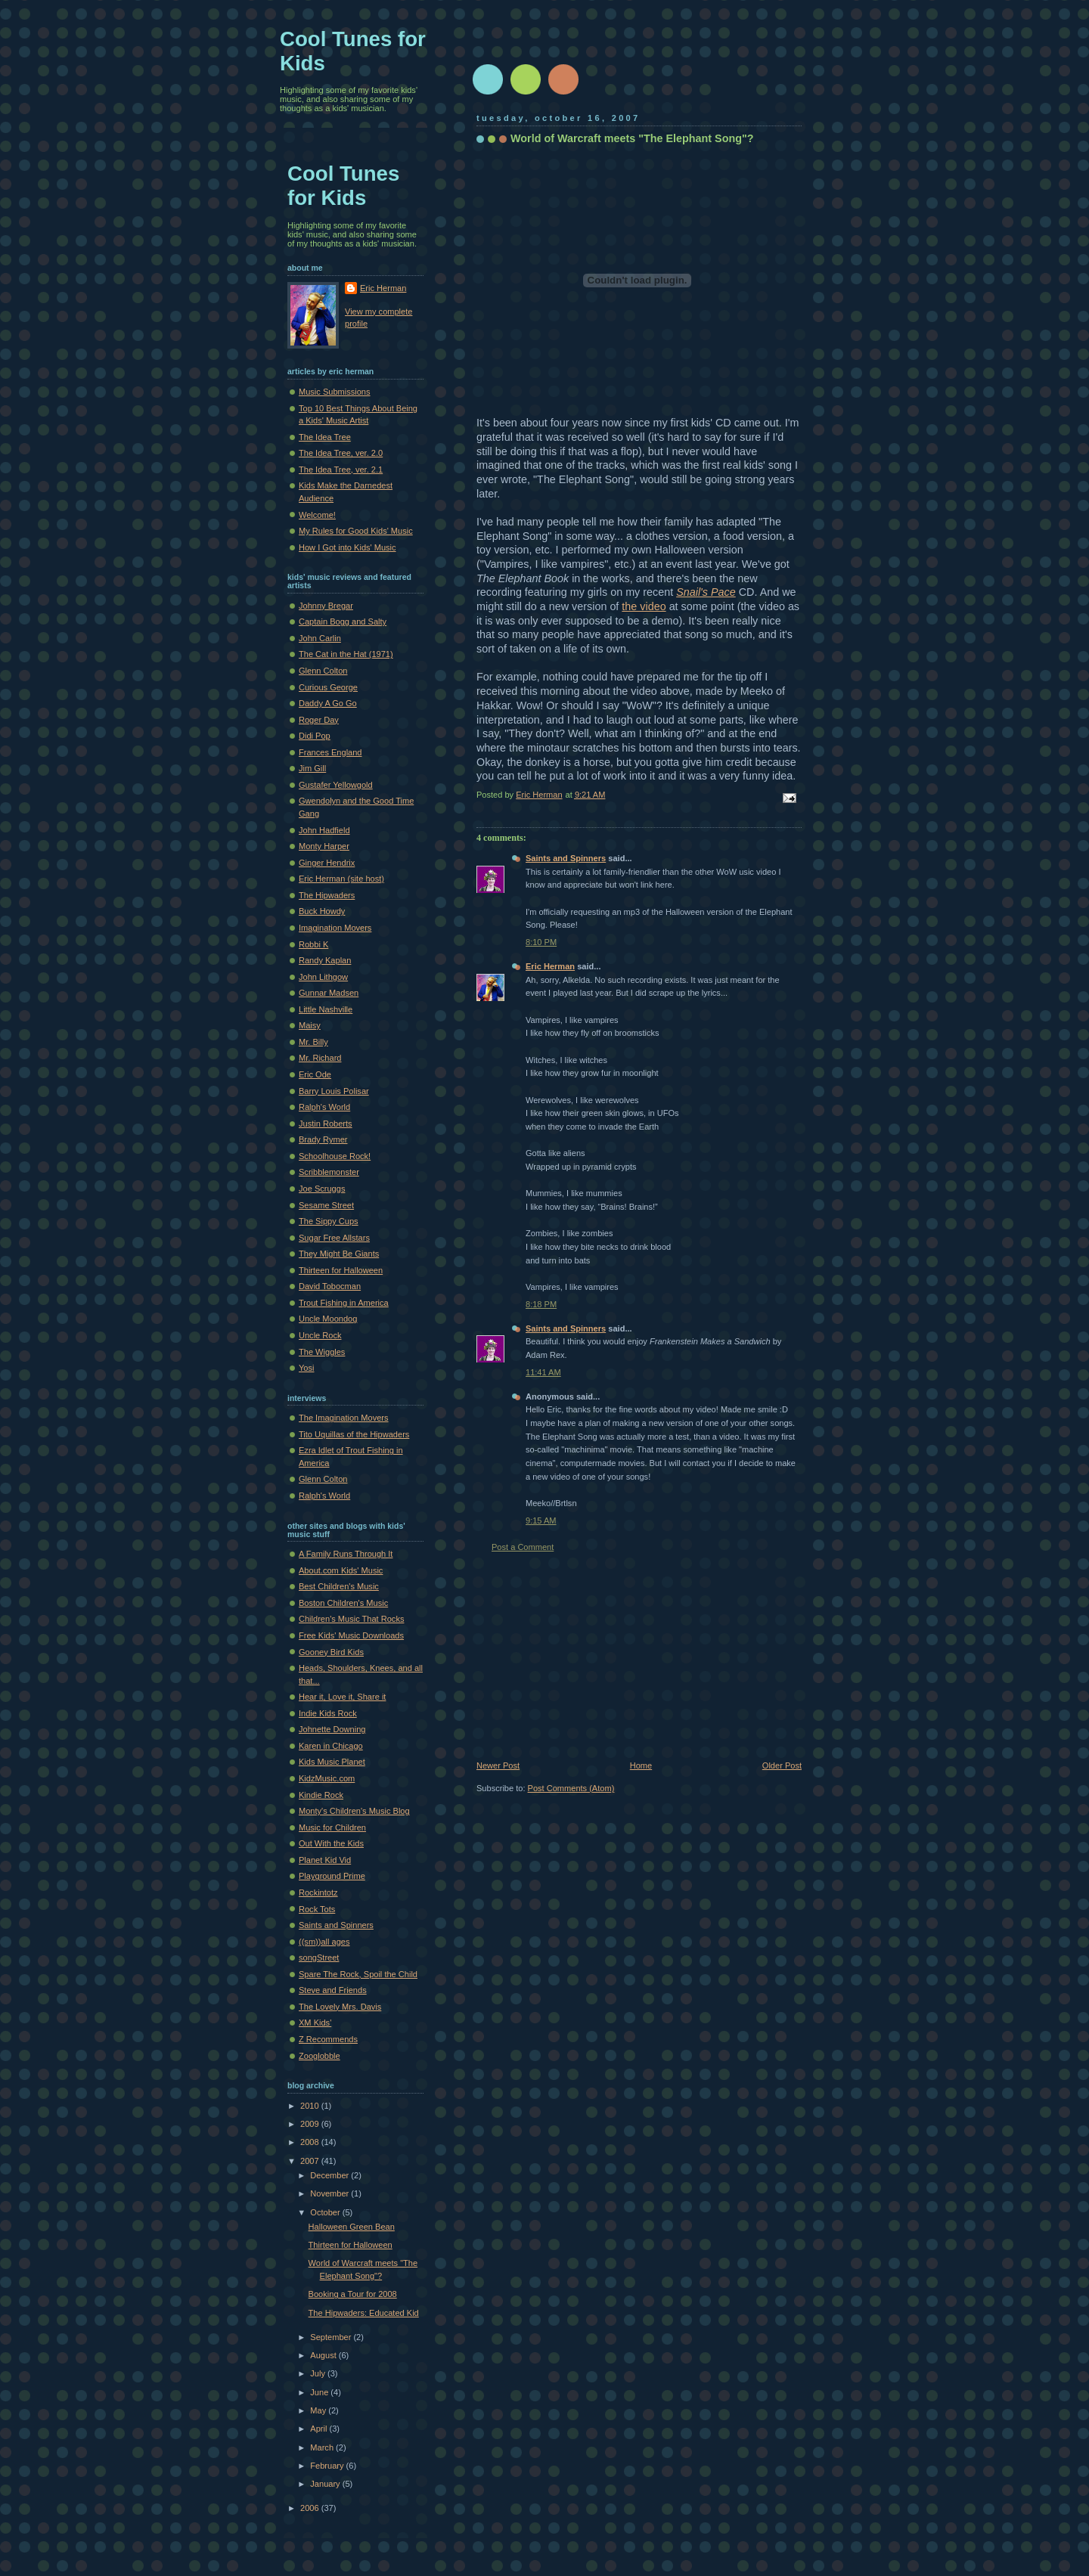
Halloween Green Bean (352, 2226)
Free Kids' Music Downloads (351, 1635)
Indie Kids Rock (328, 1713)
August (324, 2355)
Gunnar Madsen (328, 992)
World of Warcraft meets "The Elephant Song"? (632, 138)
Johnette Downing (332, 1729)
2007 (310, 2160)
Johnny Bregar (326, 605)
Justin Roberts (325, 1123)
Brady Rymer (323, 1139)
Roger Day (319, 719)
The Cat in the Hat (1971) (346, 654)
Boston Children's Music (343, 1602)
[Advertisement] (589, 1656)
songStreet (319, 1957)
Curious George (328, 687)
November (330, 2193)
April (319, 2428)
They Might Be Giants (339, 1253)
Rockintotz (318, 1892)
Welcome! (317, 514)
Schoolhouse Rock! (335, 1156)
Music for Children (332, 1827)
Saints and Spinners (566, 858)
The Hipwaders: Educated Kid (364, 2312)
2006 (310, 2507)
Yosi (306, 1367)
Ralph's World (324, 1106)
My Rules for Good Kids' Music (356, 530)
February (328, 2465)
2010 (310, 2105)
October (326, 2212)
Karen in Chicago (331, 1745)
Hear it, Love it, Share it (342, 1696)
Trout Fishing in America (344, 1302)
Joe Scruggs (322, 1188)
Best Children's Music (339, 1586)
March (323, 2447)
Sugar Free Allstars (334, 1237)
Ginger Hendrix (327, 862)
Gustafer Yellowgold (336, 784)
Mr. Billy (313, 1041)
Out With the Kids (331, 1843)
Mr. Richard (320, 1057)
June (320, 2392)
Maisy (310, 1025)
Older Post (782, 1765)
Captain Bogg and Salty (342, 621)
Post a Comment (523, 1546)
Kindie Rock (321, 1794)
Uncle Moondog (328, 1318)
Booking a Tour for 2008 (353, 2294)
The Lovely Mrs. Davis (340, 2006)
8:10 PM (541, 942)
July (318, 2373)
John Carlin (320, 638)
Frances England (330, 752)
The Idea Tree (325, 437)
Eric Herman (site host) (341, 878)
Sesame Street (326, 1205)
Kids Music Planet (332, 1761)
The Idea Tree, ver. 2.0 (341, 452)
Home (641, 1765)
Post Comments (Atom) (571, 1788)
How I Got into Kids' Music (347, 547)
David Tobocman (330, 1286)
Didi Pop (314, 735)
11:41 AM (543, 1372)
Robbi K (313, 944)
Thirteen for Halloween (341, 1270)
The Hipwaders (327, 895)
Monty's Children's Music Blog (354, 1810)
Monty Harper (324, 846)
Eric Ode (315, 1074)
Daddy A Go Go (328, 703)
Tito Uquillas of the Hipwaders (354, 1434)
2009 (310, 2123)
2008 (310, 2142)
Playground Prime (332, 1875)
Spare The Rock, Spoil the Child (358, 1974)
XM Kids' (315, 2022)
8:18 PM (541, 1304)
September (331, 2337)
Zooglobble (319, 2055)
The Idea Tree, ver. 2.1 (341, 469)
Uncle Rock (320, 1335)
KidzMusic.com (327, 1778)
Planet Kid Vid (325, 1860)
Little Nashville (325, 1009)
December (330, 2175)
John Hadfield (324, 830)
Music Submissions (335, 391)
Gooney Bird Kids (331, 1652)
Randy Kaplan (325, 960)
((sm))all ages (324, 1941)
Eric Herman (550, 966)
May (319, 2410)
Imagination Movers (335, 927)
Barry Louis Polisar (334, 1091)
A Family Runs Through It (345, 1553)
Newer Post (498, 1765)
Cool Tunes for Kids (343, 185)
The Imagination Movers (344, 1417)
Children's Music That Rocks (351, 1618)
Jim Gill (312, 768)
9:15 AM (541, 1520)
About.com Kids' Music (341, 1570)
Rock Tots (317, 1909)
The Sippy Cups (328, 1221)
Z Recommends (328, 2039)
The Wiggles (322, 1351)
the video (644, 606)
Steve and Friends (333, 1990)
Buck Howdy (322, 911)
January (326, 2483)
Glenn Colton (323, 670)
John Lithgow (323, 976)
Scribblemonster (329, 1171)
